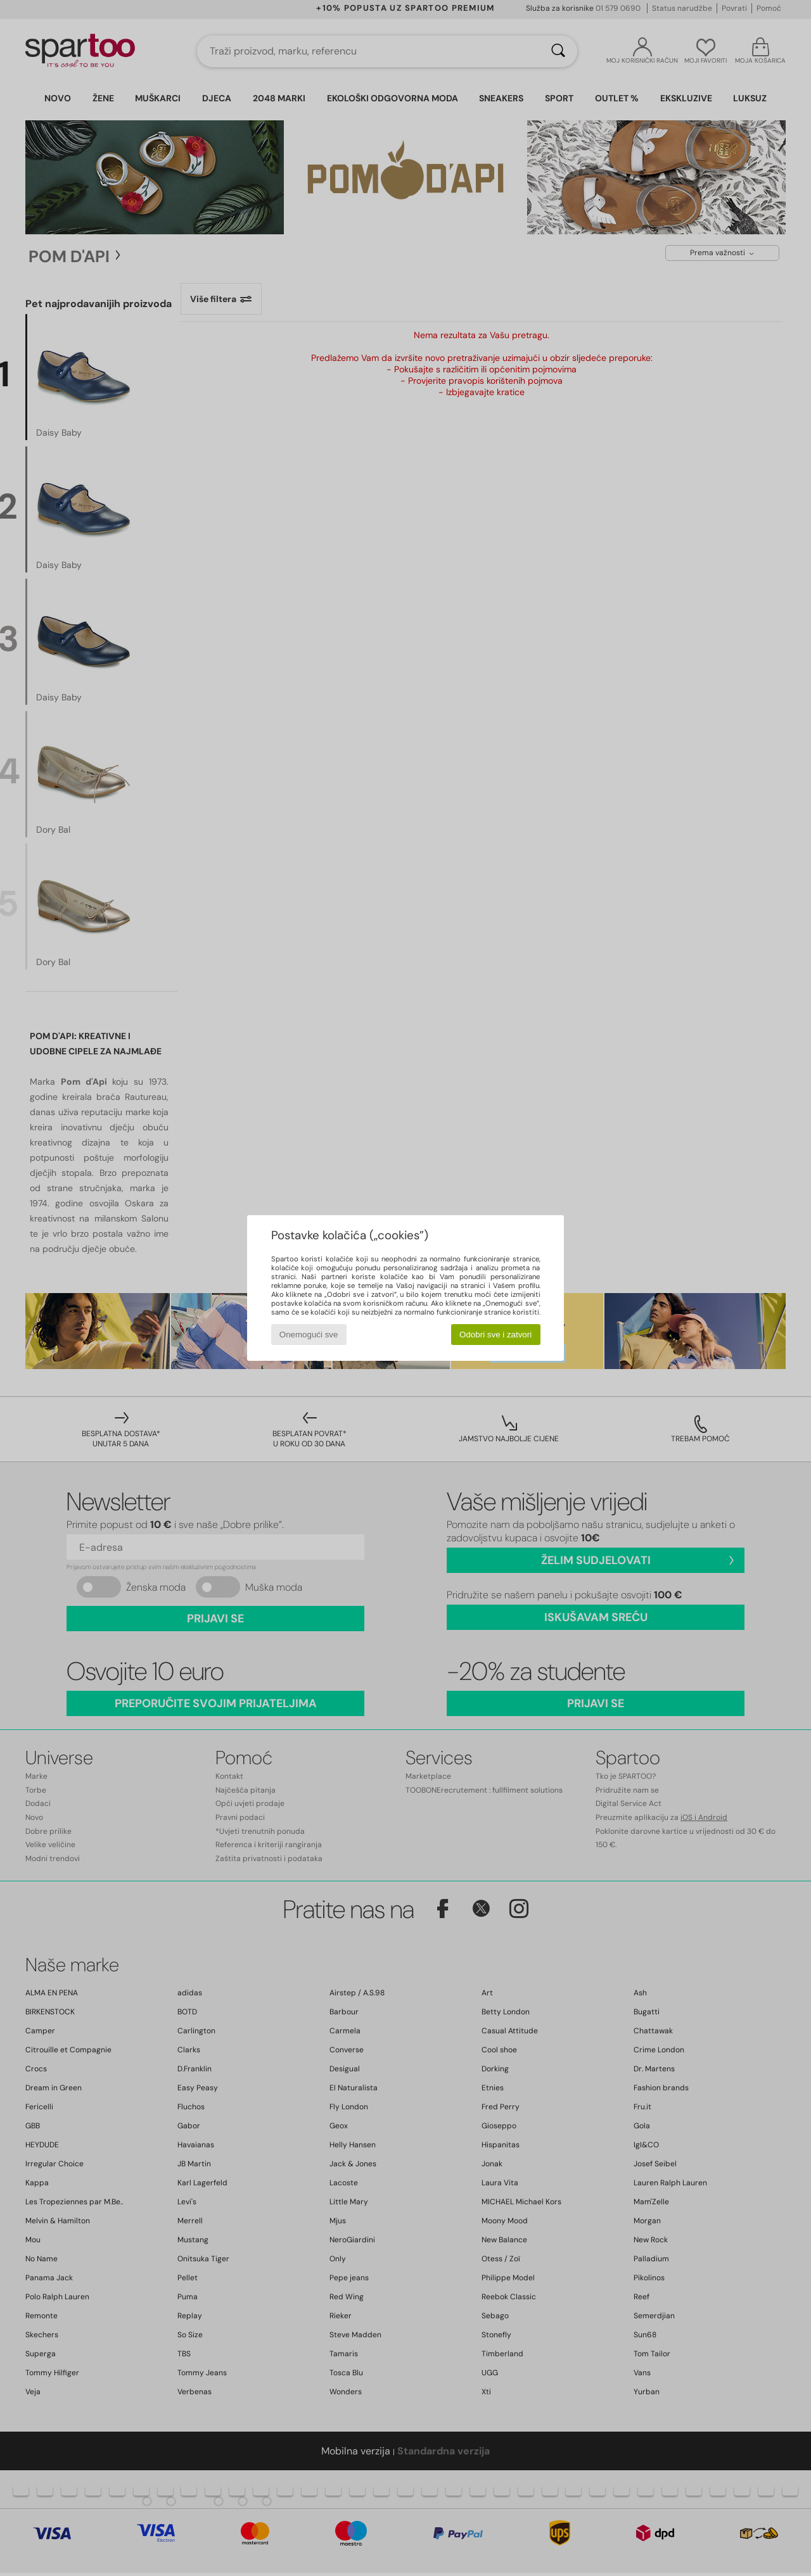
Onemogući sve (308, 1334)
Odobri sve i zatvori (495, 1334)
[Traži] (558, 51)
